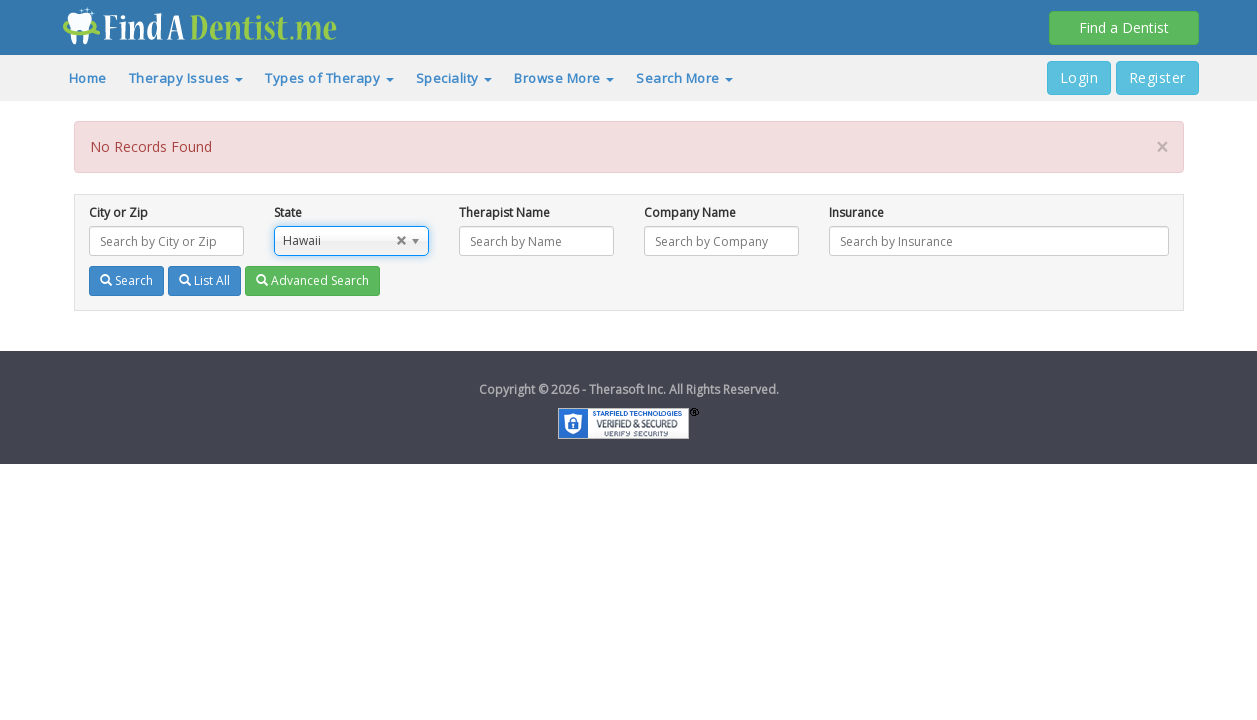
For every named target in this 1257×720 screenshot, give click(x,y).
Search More (684, 78)
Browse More (564, 78)
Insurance (856, 212)
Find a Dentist (1124, 27)
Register (1157, 77)
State (288, 212)
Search (126, 280)
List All (204, 280)
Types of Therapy (329, 78)
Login (1079, 77)
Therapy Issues (186, 78)
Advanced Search (312, 280)
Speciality (454, 78)
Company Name (690, 212)
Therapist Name (504, 212)
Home (88, 78)
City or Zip (118, 212)
